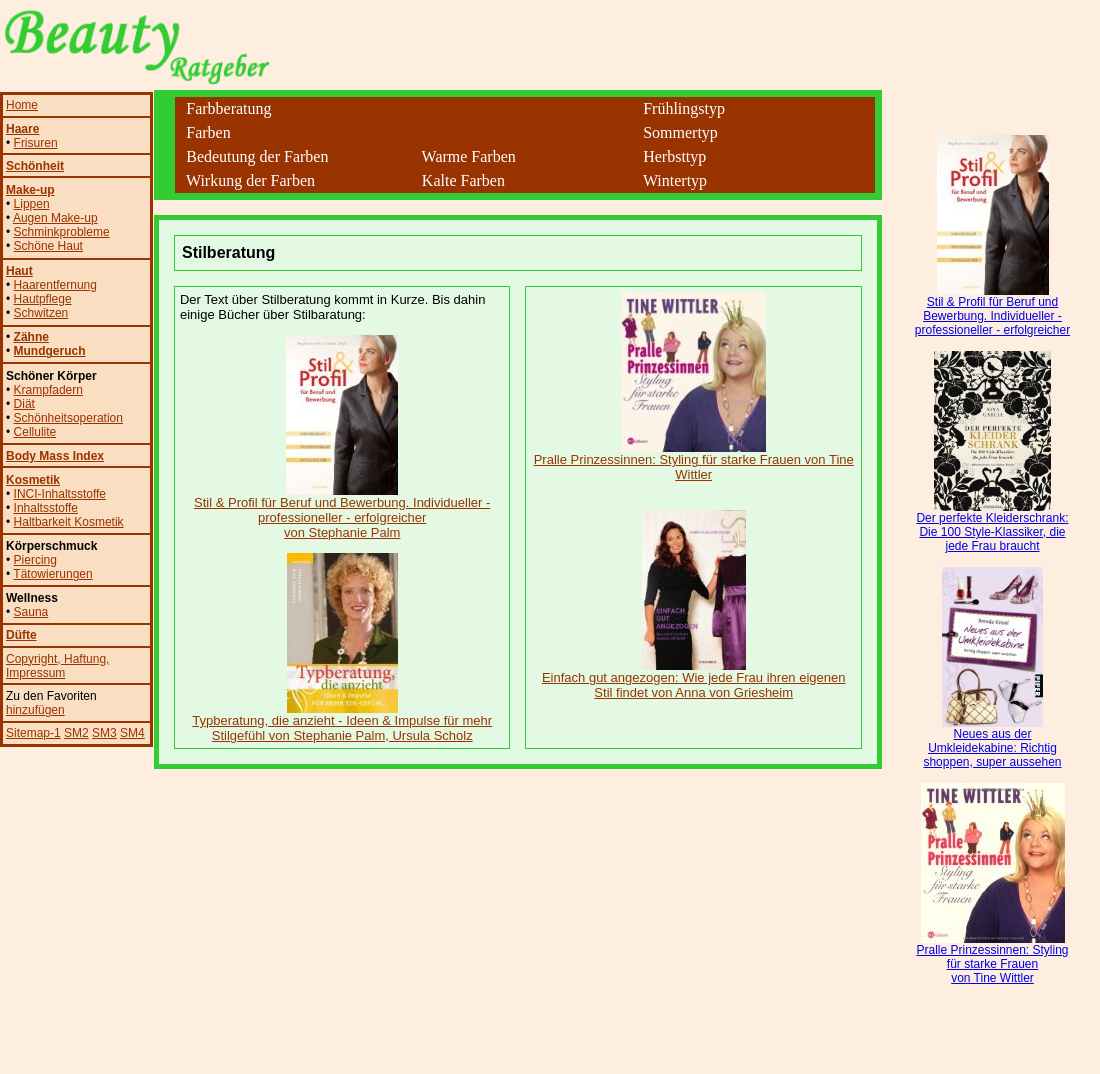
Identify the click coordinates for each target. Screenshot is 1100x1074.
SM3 (104, 733)
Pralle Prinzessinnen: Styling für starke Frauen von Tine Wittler (694, 461)
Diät (24, 404)
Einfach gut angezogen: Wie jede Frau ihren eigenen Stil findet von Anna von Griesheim (694, 679)
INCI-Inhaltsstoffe (60, 494)
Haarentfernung (55, 285)
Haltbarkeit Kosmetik (69, 522)
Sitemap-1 (33, 733)
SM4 (132, 733)
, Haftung (81, 659)
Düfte (21, 635)
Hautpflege (43, 299)
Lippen (32, 204)
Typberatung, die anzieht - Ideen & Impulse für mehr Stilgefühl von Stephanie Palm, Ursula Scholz (342, 722)
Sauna (31, 612)
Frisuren (36, 143)
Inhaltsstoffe (46, 508)
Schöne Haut (48, 246)
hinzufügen (35, 710)
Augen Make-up (55, 218)
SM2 (76, 733)
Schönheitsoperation (68, 418)
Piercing (35, 560)
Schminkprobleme (62, 232)
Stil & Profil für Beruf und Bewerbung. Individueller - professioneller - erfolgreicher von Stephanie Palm (342, 511)
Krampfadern (48, 390)
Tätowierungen (52, 574)
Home (22, 105)
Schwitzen (41, 313)
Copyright (31, 659)
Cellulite (35, 432)
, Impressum (57, 666)
